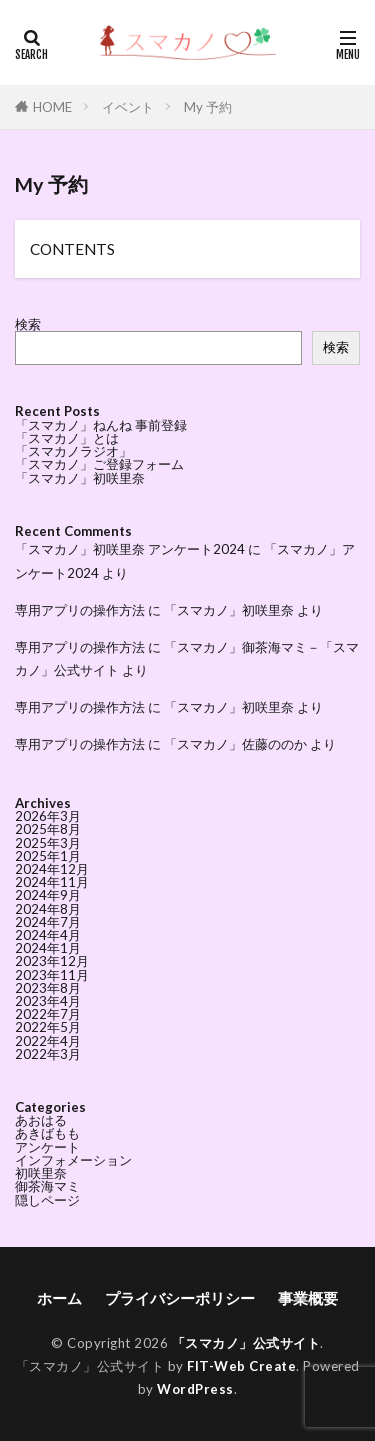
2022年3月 (48, 1054)
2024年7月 (48, 922)
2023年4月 (48, 1001)
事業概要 (308, 1298)
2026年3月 (48, 816)
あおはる (41, 1120)
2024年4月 (48, 935)
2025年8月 (48, 829)
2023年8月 (48, 988)
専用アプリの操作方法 (80, 610)
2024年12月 (52, 869)
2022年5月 (48, 1027)
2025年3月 (48, 843)
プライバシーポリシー (180, 1298)
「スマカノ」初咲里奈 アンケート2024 (130, 549)
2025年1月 (48, 856)
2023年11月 (52, 975)
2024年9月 (48, 895)
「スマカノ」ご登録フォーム (99, 464)
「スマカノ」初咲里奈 (80, 478)
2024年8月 (48, 909)
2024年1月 (48, 948)
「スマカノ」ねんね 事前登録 (101, 425)
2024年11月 (52, 882)
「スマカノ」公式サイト (246, 1343)
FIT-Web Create (241, 1366)
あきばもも (47, 1133)
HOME (52, 107)
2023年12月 (52, 961)
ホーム (59, 1298)
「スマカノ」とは (67, 438)
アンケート (47, 1147)
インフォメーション (73, 1160)
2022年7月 (48, 1014)
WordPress (195, 1389)
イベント (128, 107)
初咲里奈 (41, 1173)
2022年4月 (48, 1041)
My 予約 (208, 107)
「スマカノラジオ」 (73, 451)
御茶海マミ (47, 1186)
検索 (28, 324)
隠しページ (47, 1200)
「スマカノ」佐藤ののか (235, 744)
